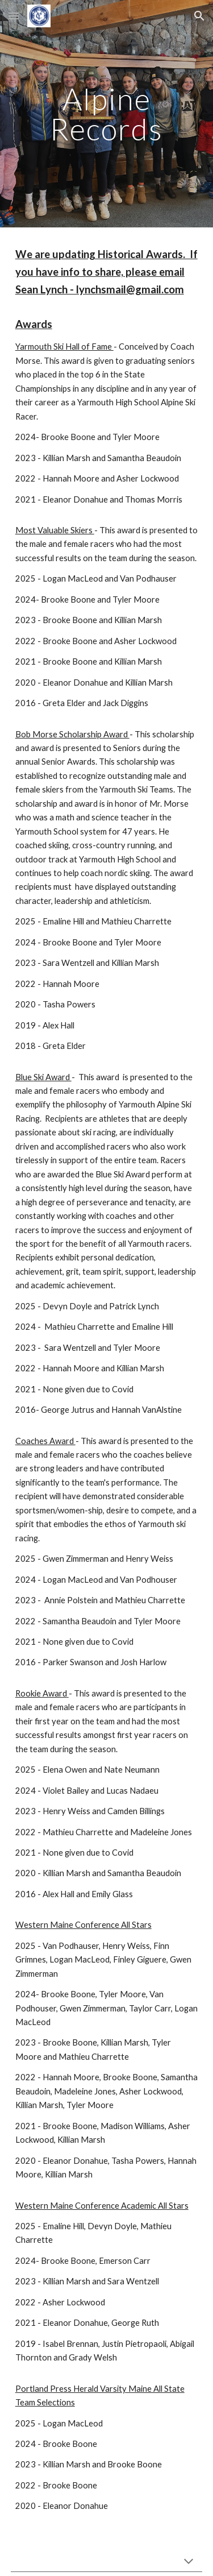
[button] (13, 15)
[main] (107, 114)
